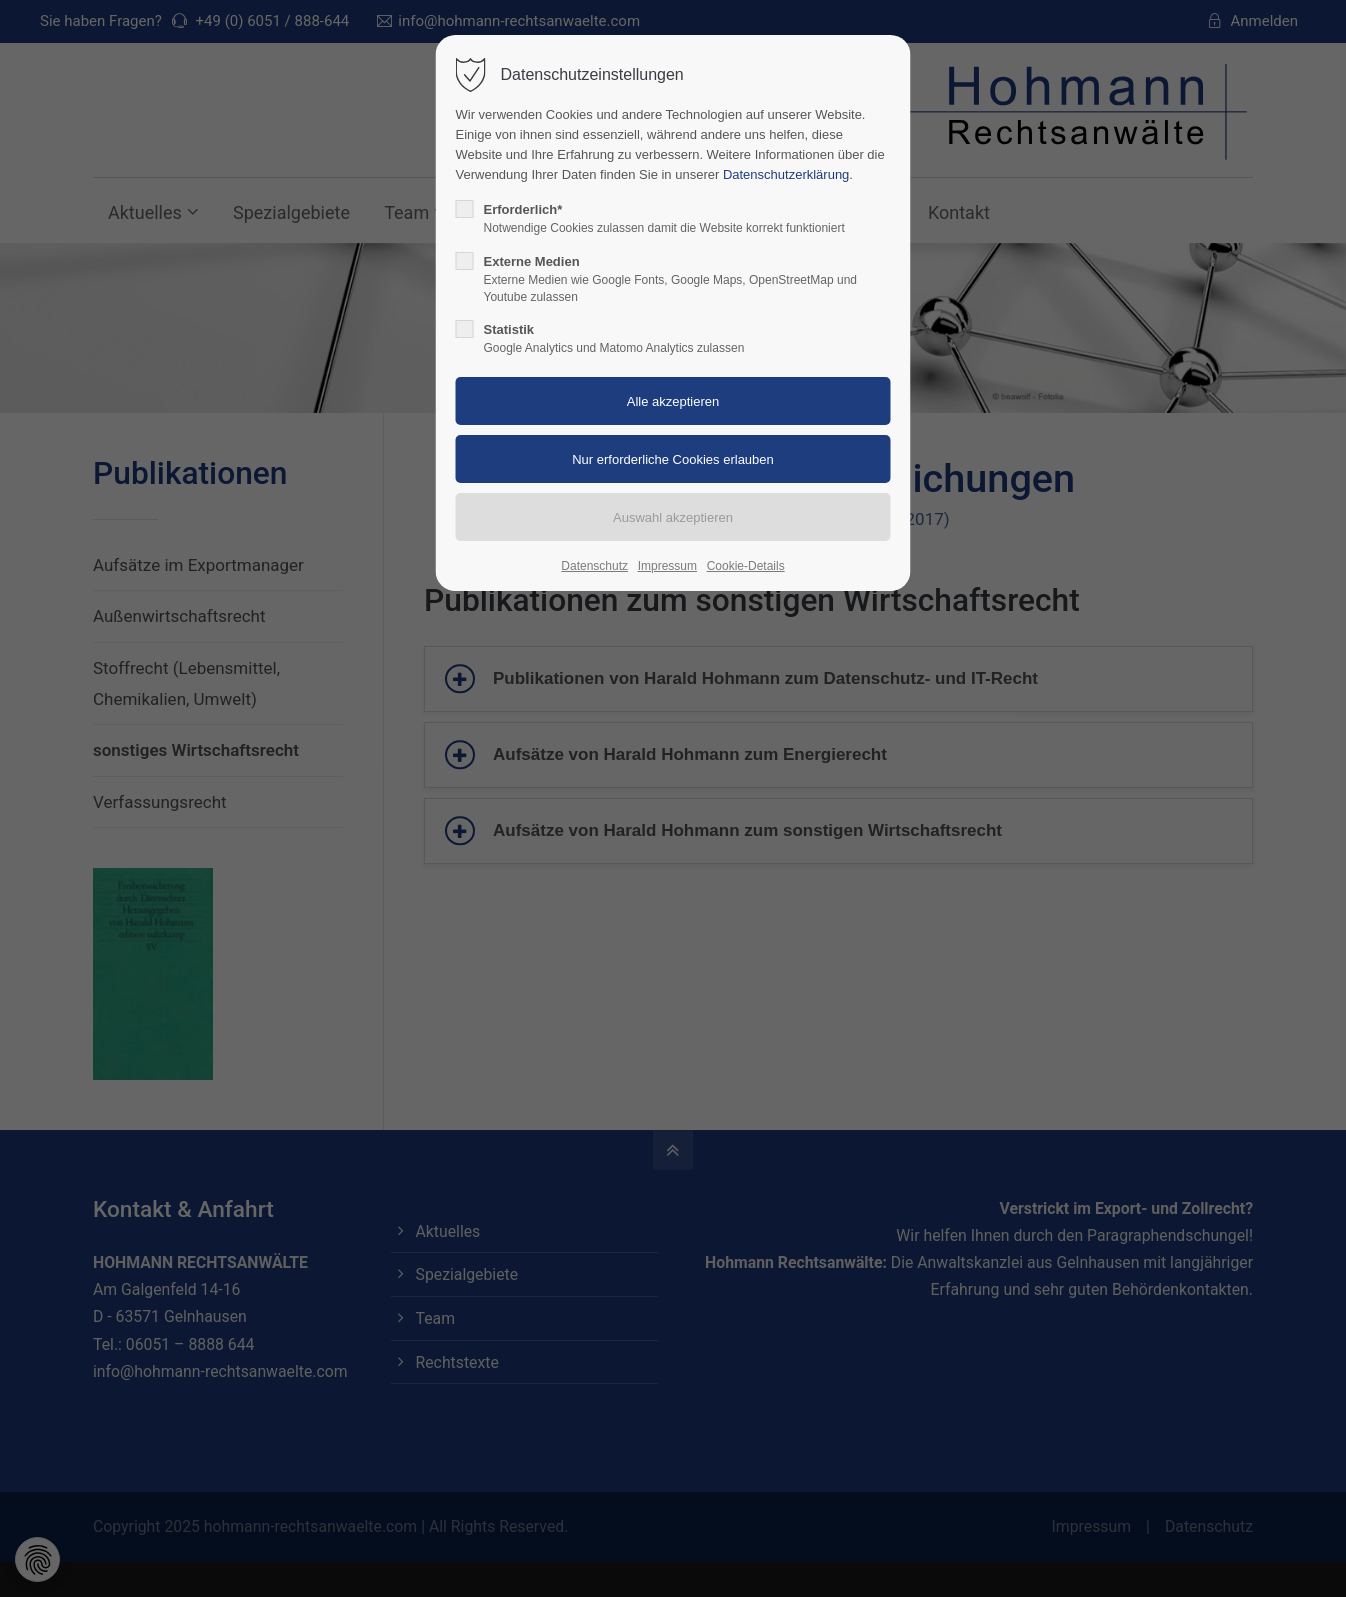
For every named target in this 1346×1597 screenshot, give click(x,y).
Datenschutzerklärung (786, 174)
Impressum (667, 566)
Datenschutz (594, 566)
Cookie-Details (746, 566)
